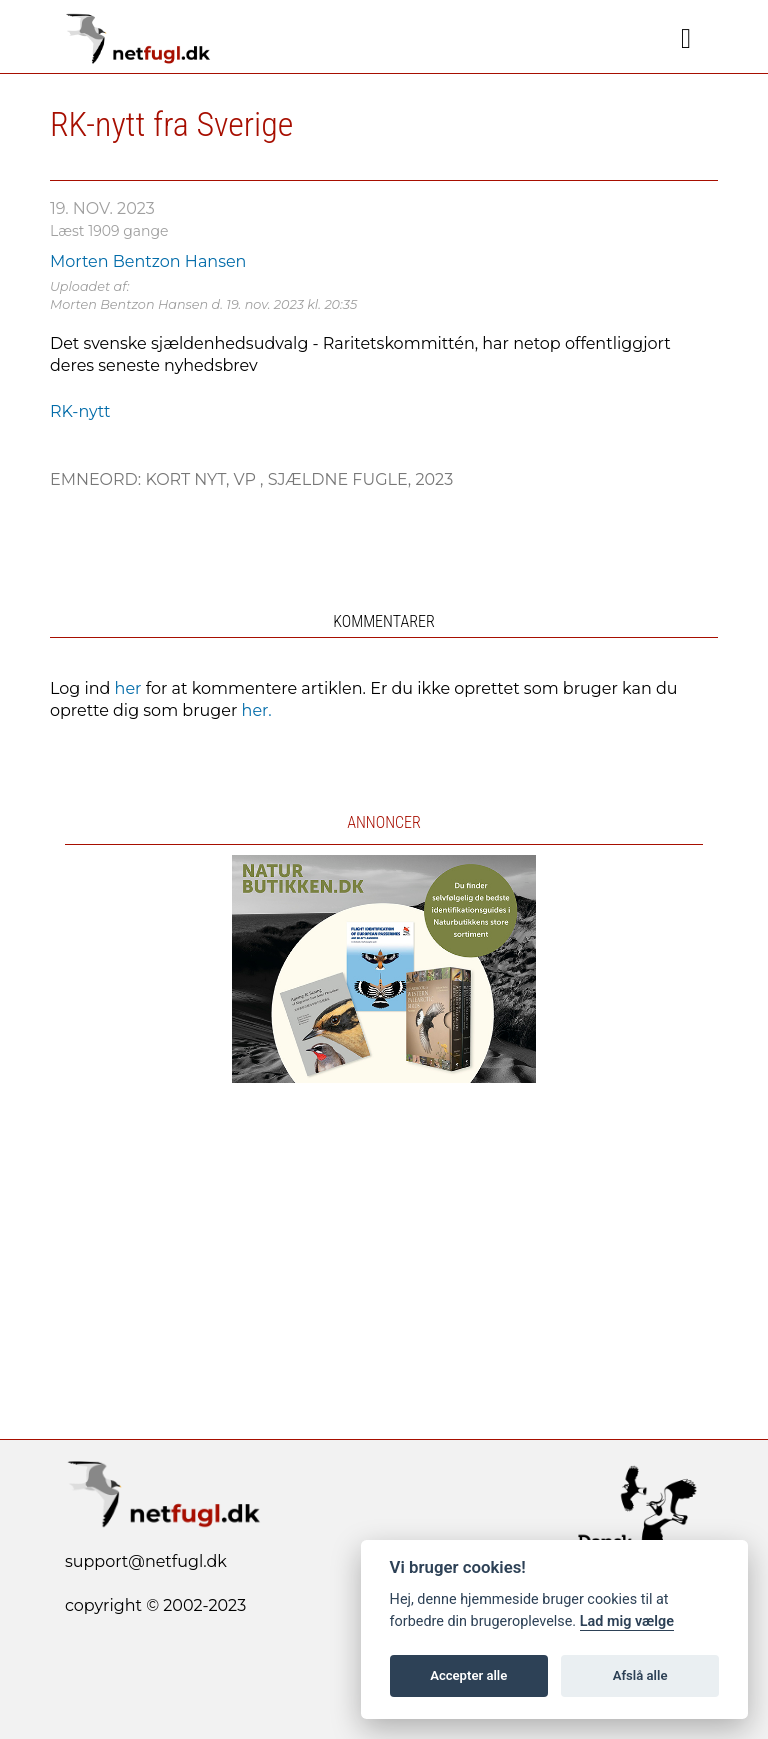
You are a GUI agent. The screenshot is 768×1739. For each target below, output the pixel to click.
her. (257, 710)
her (128, 688)
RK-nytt (80, 411)
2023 (434, 479)
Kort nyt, (189, 479)
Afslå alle (640, 1675)
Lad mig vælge (627, 1621)
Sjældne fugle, (342, 479)
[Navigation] (686, 39)
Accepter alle (468, 1675)
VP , (250, 479)
